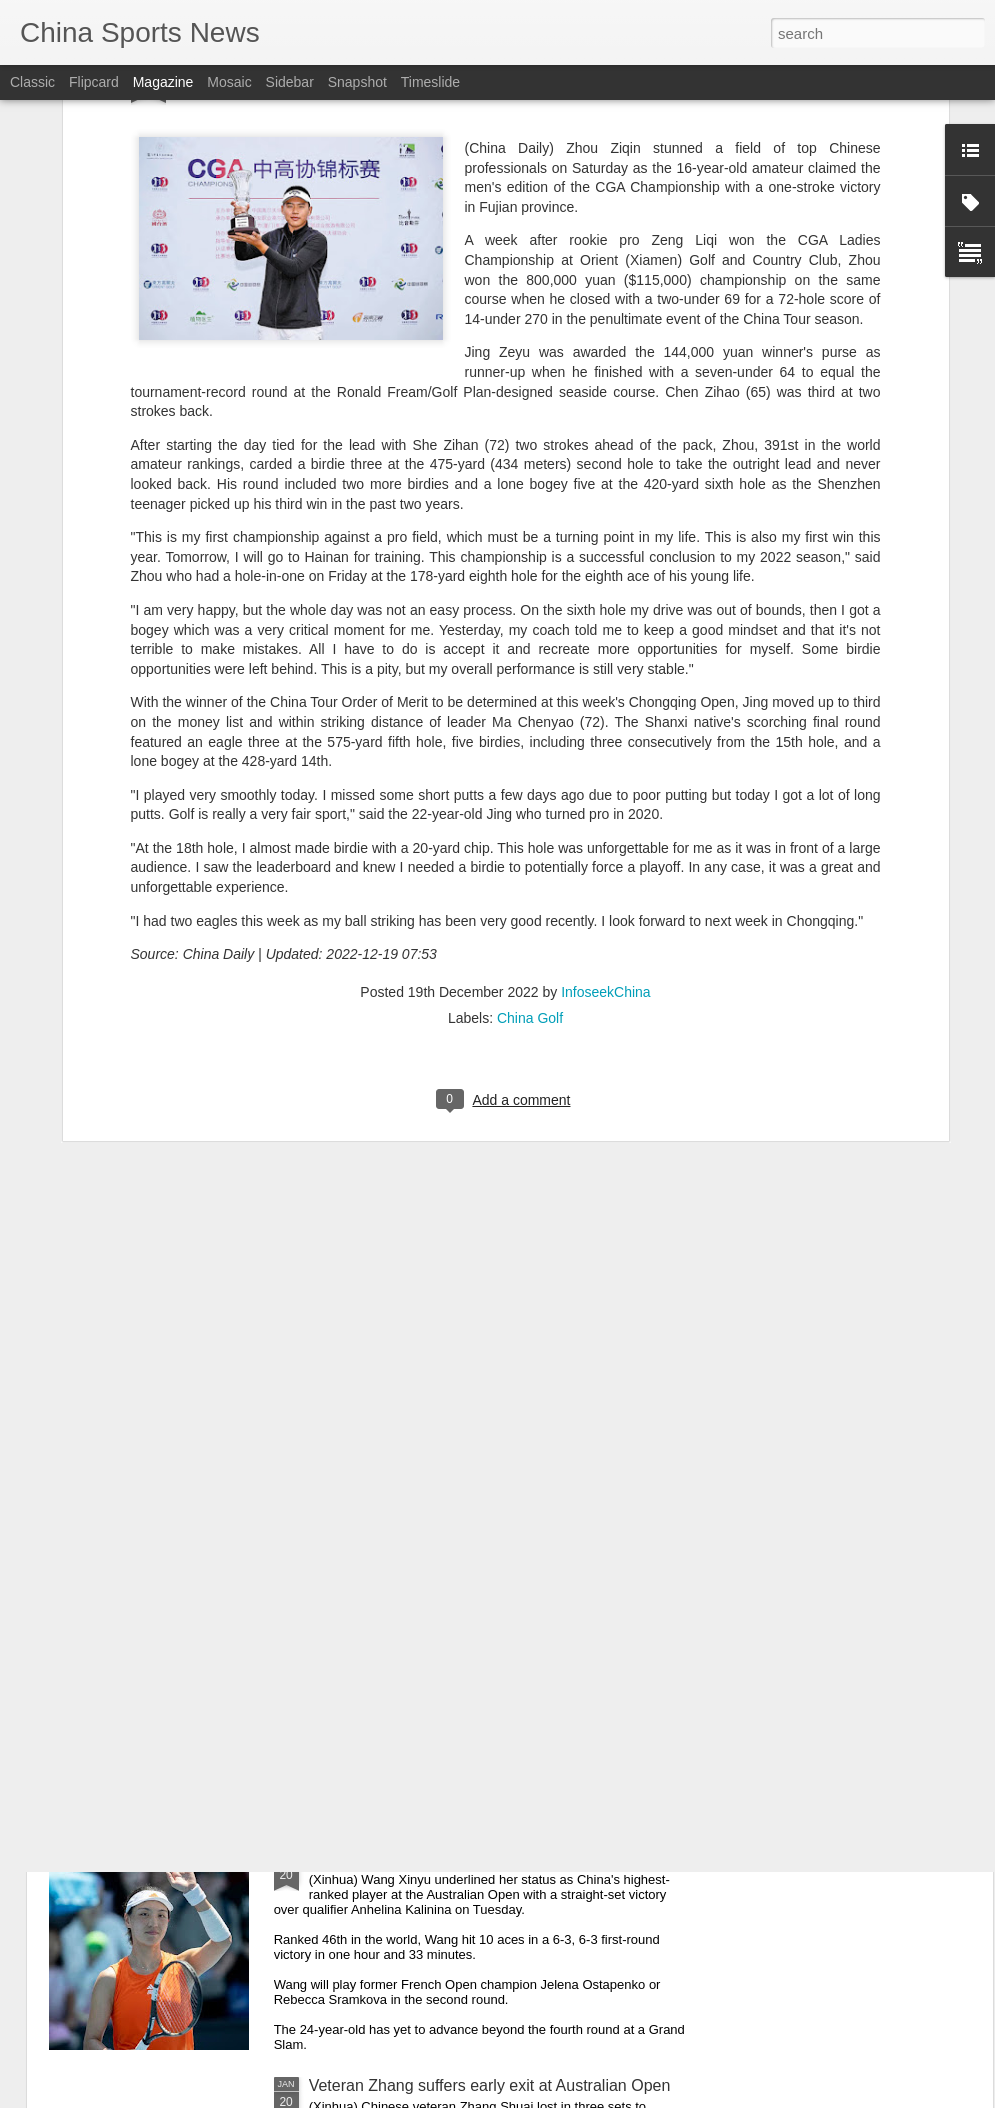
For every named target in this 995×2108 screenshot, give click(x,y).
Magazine (163, 82)
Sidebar (290, 82)
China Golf (530, 772)
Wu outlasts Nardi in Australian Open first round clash (498, 1631)
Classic (32, 82)
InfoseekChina (606, 746)
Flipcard (94, 82)
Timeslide (430, 82)
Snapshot (357, 82)
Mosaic (229, 82)
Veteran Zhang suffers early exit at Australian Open (490, 2085)
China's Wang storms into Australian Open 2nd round (497, 1858)
